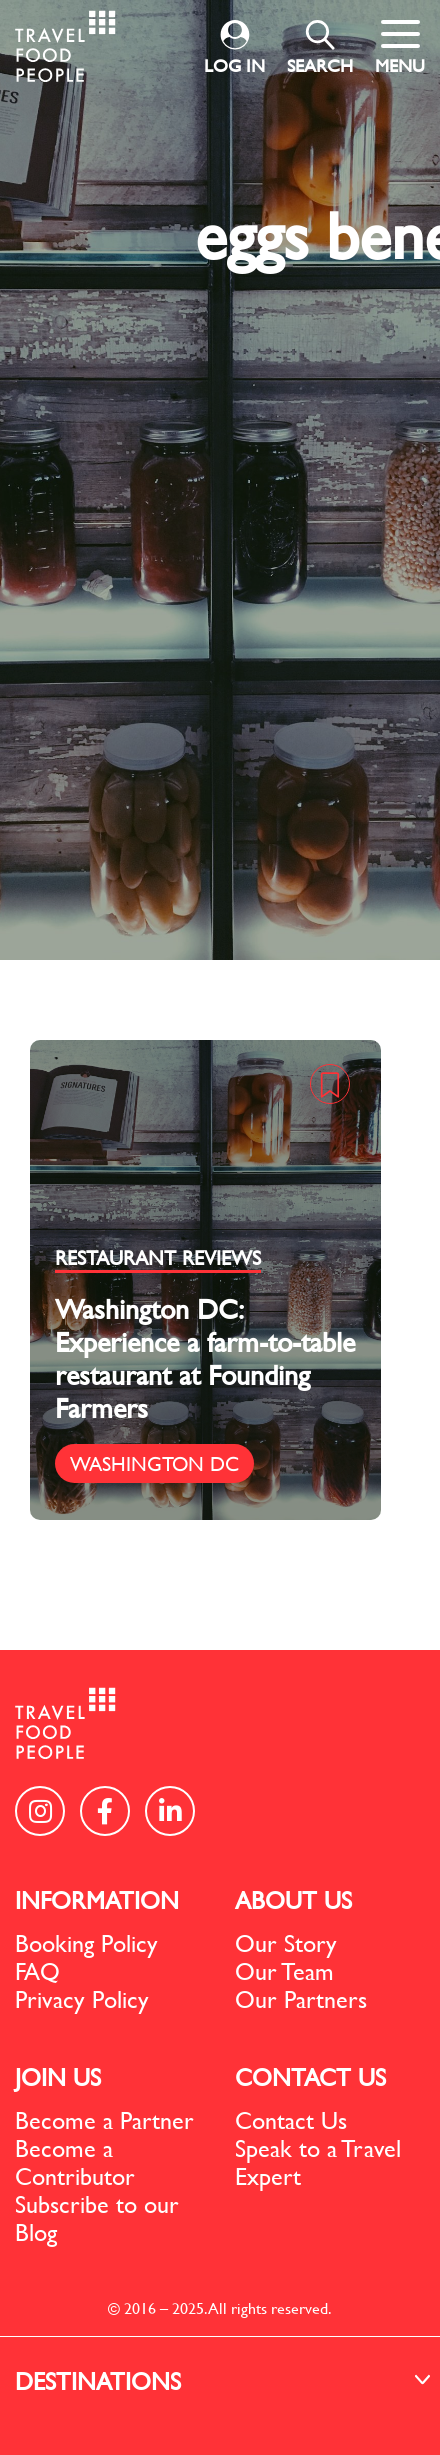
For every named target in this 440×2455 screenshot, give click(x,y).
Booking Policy (86, 1943)
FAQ (37, 1971)
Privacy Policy (82, 1999)
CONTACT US (310, 2077)
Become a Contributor (75, 2162)
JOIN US (58, 2077)
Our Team (284, 1971)
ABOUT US (293, 1900)
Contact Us (291, 2120)
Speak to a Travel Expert (318, 2162)
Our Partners (301, 1999)
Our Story (286, 1943)
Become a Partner (104, 2120)
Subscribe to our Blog (97, 2218)
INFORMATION (97, 1900)
